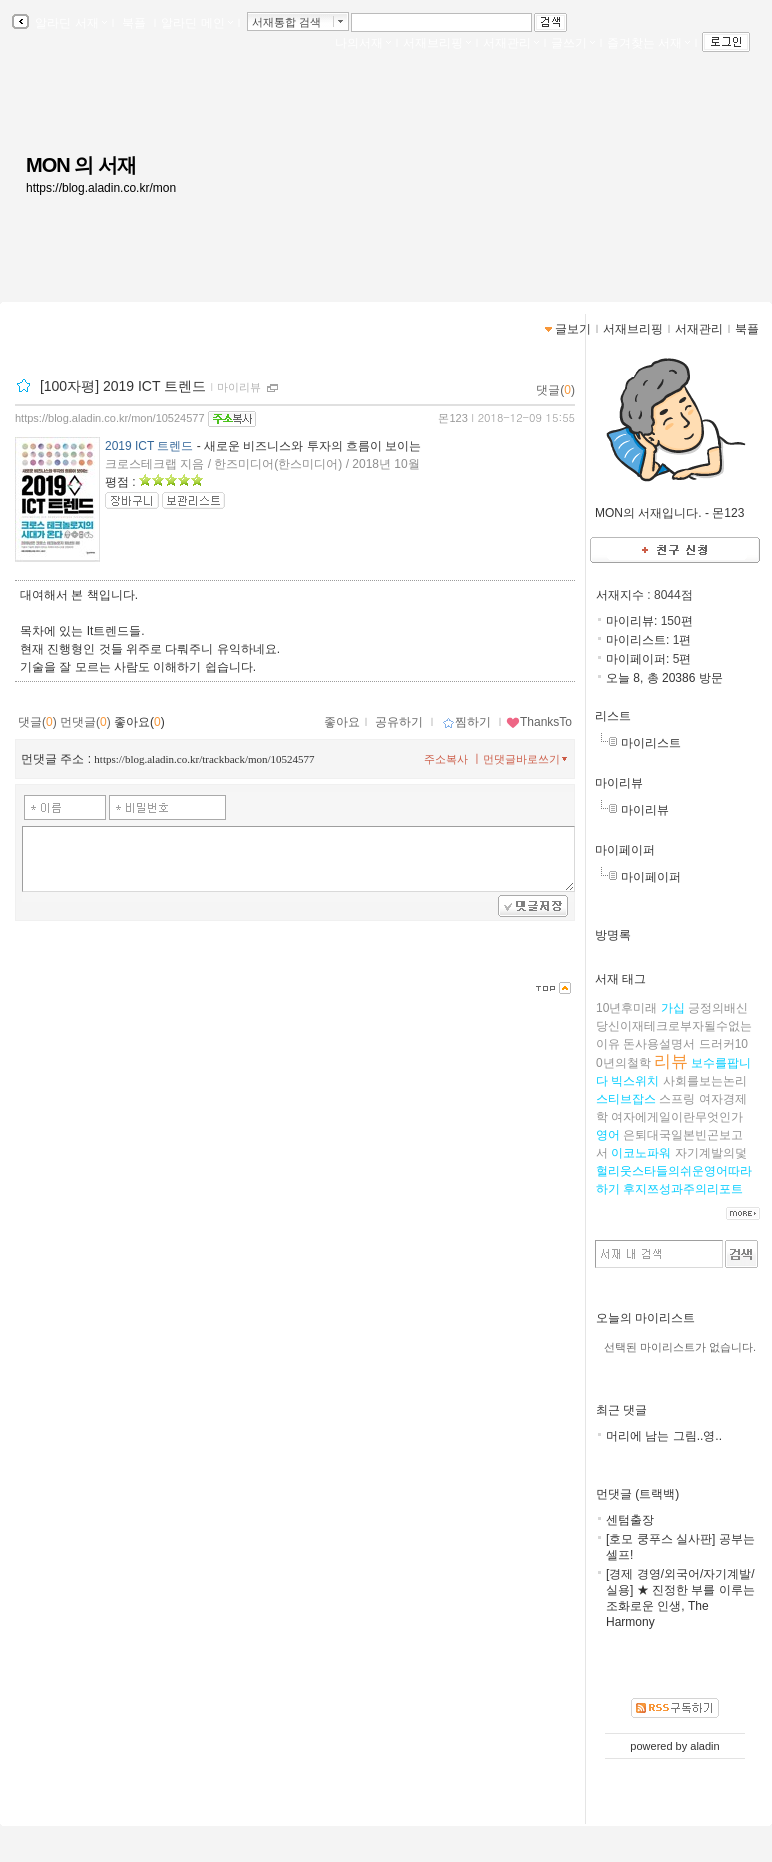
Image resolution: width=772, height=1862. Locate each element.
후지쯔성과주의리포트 (683, 1189)
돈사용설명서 (659, 1044)
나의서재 (363, 43)
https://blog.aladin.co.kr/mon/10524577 (110, 418)
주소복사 (446, 759)
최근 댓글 (621, 1410)
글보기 (573, 329)
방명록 (613, 935)
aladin (704, 1746)
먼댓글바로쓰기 (527, 759)
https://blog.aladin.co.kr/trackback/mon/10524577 (204, 759)
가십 (673, 1008)
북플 (134, 23)
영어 (608, 1135)
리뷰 (671, 1061)
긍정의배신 (718, 1008)
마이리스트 (651, 743)
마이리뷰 (619, 783)
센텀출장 (630, 1520)
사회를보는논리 (705, 1081)
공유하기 (399, 722)
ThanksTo (539, 722)
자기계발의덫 (711, 1153)
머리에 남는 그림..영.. (664, 1436)
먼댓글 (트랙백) (637, 1494)
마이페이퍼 (625, 850)
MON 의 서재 (81, 165)
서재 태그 (620, 979)
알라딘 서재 (69, 23)
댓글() (555, 390)
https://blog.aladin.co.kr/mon (101, 188)
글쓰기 (573, 43)
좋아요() (139, 722)
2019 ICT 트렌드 (149, 446)
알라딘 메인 (196, 23)
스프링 (677, 1099)
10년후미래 (626, 1008)
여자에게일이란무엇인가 (677, 1117)
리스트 (613, 716)
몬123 (452, 418)
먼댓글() (85, 722)
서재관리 (511, 43)
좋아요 (342, 722)
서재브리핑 (437, 43)
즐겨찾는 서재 (648, 43)
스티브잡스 (626, 1099)
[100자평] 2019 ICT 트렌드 (123, 386)
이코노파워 (641, 1153)
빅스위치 (635, 1081)
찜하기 (466, 722)
